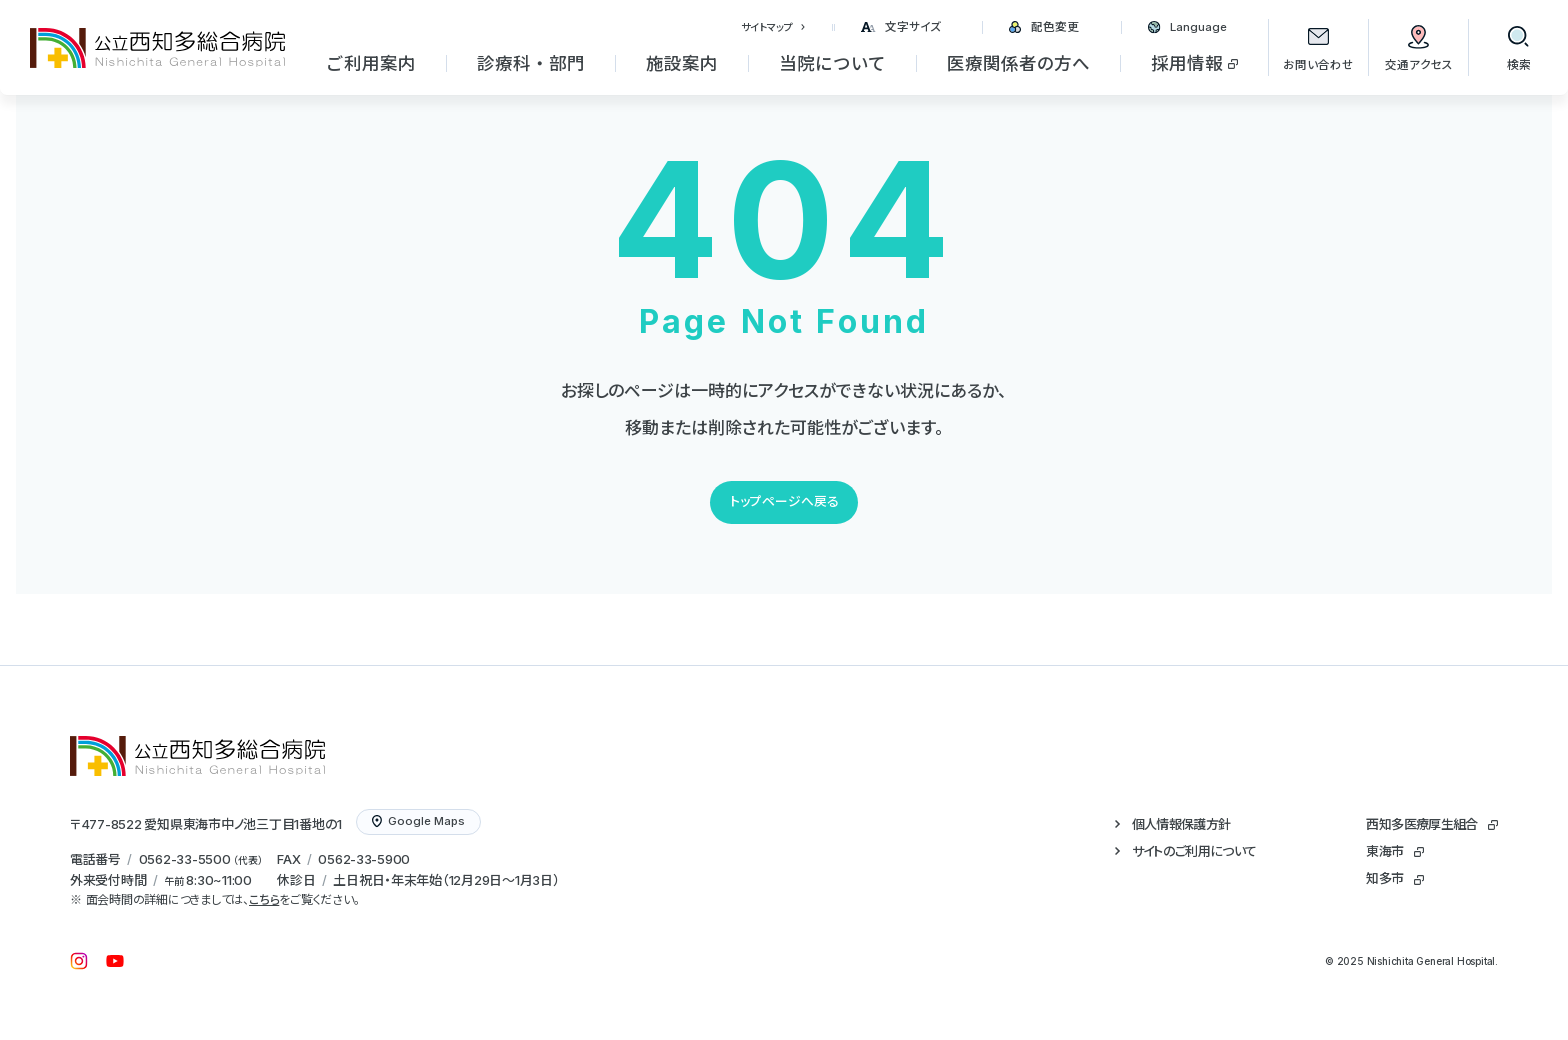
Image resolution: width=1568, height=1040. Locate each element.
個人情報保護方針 (1181, 824)
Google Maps (418, 821)
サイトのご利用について (1194, 851)
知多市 (1384, 878)
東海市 (1384, 851)
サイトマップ (767, 27)
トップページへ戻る (784, 501)
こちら (264, 899)
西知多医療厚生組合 (1421, 824)
